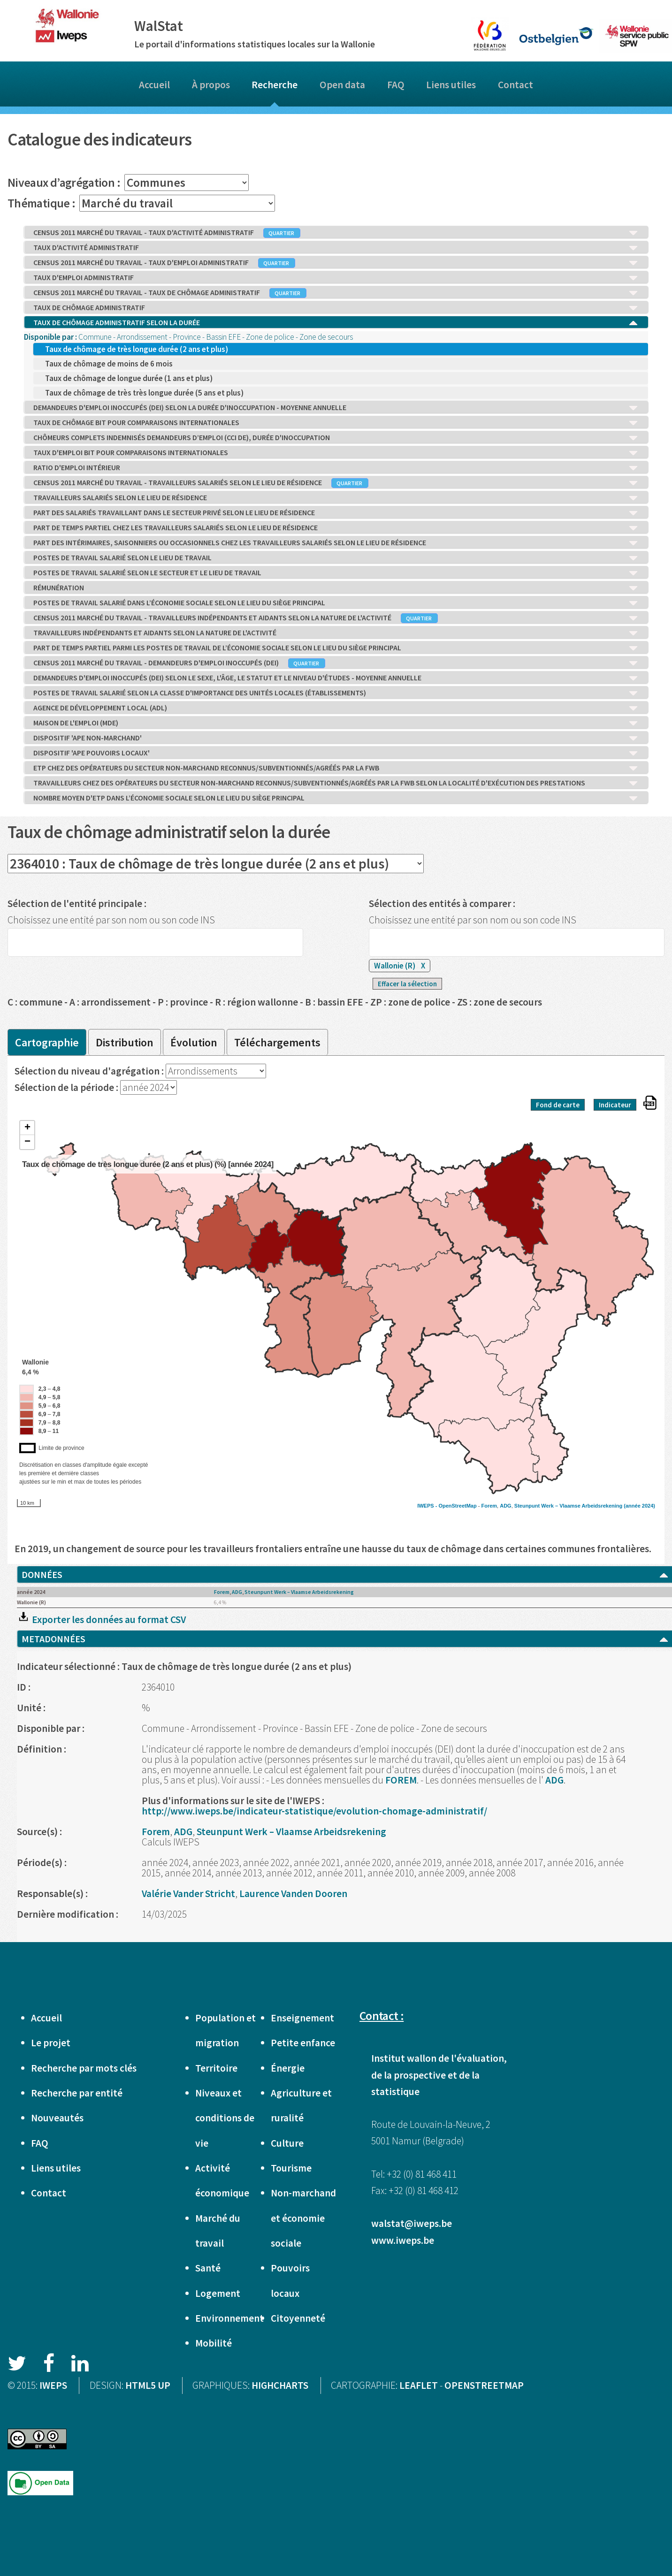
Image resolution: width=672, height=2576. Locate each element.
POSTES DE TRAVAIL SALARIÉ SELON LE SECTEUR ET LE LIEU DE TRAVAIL (336, 573)
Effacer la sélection (407, 983)
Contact (515, 84)
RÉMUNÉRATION (336, 588)
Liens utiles (451, 84)
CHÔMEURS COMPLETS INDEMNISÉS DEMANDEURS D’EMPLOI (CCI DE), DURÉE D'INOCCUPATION (336, 438)
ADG (505, 1506)
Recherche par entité (76, 2093)
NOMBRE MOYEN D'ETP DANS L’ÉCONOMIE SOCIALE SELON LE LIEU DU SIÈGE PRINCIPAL (336, 798)
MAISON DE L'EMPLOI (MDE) (336, 723)
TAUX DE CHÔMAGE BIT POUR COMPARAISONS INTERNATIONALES (336, 423)
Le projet (50, 2042)
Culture (287, 2143)
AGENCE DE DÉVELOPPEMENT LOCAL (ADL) (336, 708)
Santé (208, 2268)
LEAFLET (418, 2385)
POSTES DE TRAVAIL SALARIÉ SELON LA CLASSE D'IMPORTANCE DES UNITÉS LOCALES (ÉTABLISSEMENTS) (336, 693)
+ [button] (27, 1128)
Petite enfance (303, 2042)
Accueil (154, 84)
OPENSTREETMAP (484, 2385)
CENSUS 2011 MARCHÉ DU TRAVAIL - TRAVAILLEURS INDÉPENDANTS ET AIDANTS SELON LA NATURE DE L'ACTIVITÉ (336, 618)
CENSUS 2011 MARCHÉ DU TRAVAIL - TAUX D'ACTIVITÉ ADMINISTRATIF (336, 233)
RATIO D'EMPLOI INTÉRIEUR (336, 468)
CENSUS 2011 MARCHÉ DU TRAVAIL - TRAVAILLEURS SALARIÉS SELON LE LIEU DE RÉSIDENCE (336, 483)
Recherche (275, 84)
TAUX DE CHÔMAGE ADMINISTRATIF (336, 308)
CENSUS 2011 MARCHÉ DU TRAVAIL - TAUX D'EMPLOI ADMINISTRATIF (336, 263)
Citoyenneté (298, 2318)
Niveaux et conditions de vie (224, 2118)
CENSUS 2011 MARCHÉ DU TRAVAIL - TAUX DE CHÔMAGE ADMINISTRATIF (336, 293)
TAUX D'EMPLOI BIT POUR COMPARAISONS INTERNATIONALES (336, 453)
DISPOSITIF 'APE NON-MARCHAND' (336, 738)
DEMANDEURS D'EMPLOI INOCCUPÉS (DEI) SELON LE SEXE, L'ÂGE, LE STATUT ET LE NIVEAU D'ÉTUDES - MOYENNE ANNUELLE (336, 678)
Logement (217, 2293)
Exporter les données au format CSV (101, 1619)
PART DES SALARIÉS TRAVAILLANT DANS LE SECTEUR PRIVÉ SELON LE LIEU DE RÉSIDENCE (336, 513)
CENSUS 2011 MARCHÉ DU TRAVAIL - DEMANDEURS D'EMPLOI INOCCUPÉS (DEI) (336, 663)
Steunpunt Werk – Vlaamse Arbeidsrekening (568, 1506)
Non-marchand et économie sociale (303, 2218)
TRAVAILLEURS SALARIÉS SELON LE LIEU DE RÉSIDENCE (336, 498)
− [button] (27, 1142)
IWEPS (53, 2385)
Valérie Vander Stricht (188, 1893)
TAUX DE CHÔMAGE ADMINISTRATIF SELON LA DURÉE (336, 323)
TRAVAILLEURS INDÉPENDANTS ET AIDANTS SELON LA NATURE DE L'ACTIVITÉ (336, 633)
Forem (489, 1506)
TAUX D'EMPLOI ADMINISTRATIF (336, 278)
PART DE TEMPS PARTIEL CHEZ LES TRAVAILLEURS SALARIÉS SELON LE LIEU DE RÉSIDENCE (336, 528)
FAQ (396, 84)
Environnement (229, 2318)
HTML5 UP (147, 2385)
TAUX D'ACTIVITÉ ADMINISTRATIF (336, 248)
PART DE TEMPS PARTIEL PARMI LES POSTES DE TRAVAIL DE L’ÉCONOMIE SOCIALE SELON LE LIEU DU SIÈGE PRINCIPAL (336, 648)
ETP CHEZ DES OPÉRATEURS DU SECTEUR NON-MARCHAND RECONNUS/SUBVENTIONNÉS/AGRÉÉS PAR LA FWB (336, 768)
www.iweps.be (402, 2240)
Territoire (216, 2068)
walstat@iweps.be (411, 2223)
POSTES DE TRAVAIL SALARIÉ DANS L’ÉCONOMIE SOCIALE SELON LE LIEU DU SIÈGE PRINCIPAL (336, 603)
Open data (342, 84)
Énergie (288, 2068)
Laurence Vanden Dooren (293, 1893)
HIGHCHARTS (280, 2385)
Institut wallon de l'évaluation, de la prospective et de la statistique (439, 2074)
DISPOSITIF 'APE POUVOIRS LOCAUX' (336, 753)
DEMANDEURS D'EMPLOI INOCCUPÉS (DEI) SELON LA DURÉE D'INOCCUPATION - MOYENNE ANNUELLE (336, 408)
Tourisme (291, 2168)
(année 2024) (639, 1506)
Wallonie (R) (399, 965)
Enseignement (302, 2018)
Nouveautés (57, 2117)
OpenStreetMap (457, 1506)
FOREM (401, 1780)
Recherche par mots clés (84, 2068)
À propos (211, 84)
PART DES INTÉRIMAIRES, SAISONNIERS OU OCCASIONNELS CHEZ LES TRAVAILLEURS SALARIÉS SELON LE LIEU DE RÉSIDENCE (336, 543)
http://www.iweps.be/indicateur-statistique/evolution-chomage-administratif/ (314, 1811)
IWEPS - (427, 1506)
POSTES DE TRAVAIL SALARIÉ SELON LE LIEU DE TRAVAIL (336, 558)
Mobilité (213, 2343)
